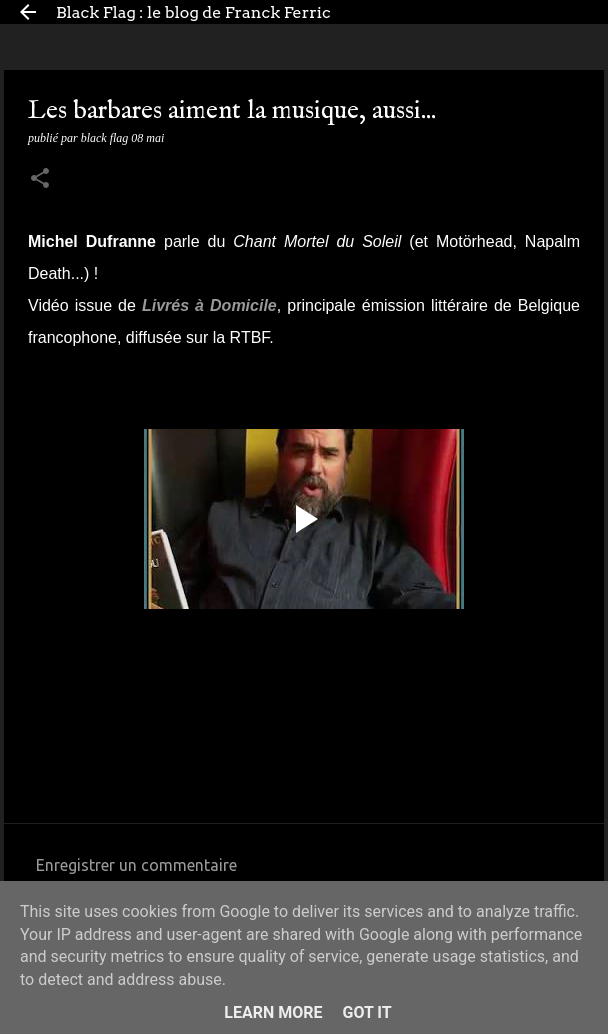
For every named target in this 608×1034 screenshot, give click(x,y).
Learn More (273, 1012)
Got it (366, 1012)
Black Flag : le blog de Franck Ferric (193, 12)
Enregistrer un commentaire (136, 865)
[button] (40, 180)
